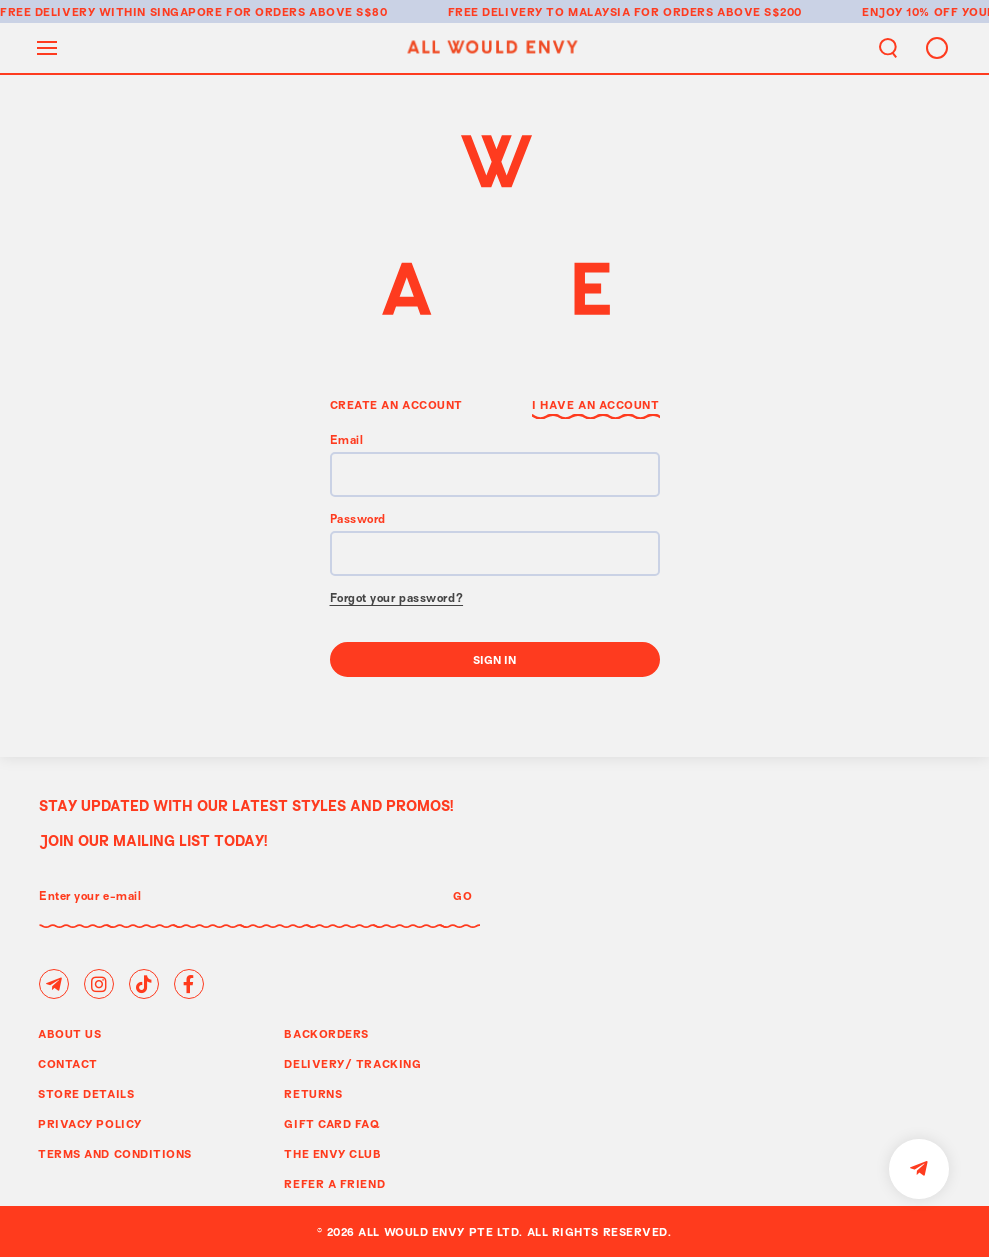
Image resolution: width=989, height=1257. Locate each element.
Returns (313, 1093)
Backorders (326, 1033)
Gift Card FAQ (332, 1123)
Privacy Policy (90, 1123)
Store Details (86, 1093)
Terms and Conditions (115, 1153)
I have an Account (595, 404)
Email (347, 441)
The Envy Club (332, 1153)
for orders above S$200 (718, 11)
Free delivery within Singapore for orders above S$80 (194, 11)
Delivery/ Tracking (352, 1063)
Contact (68, 1063)
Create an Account (396, 404)
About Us (69, 1033)
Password (358, 520)
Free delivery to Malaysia (539, 11)
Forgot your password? (397, 599)
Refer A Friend (334, 1183)
